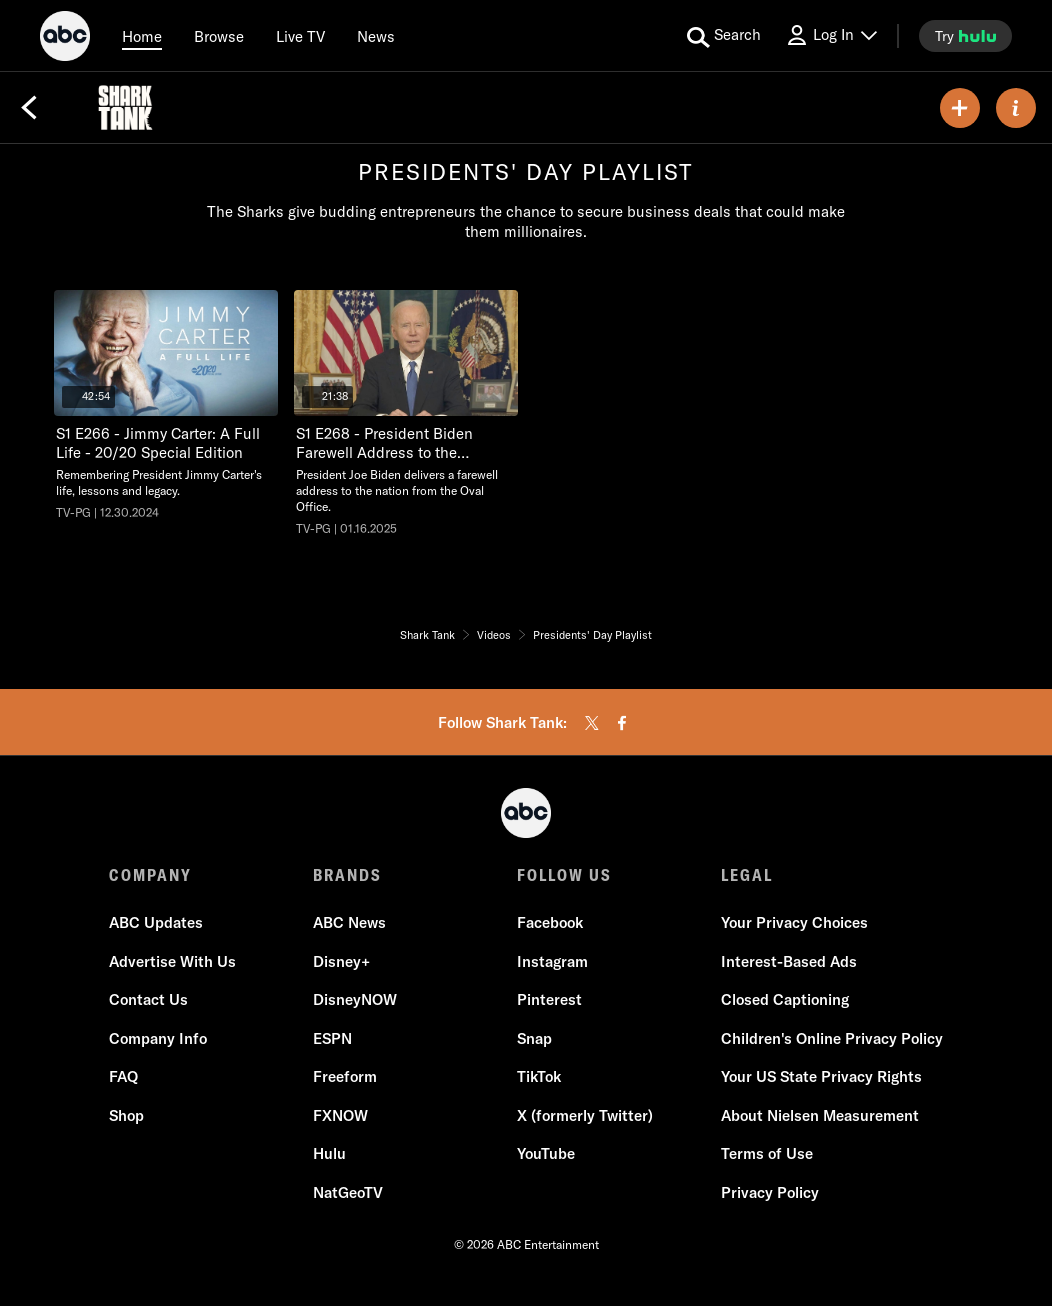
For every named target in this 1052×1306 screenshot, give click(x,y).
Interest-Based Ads (789, 961)
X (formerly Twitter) (585, 1115)
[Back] (29, 108)
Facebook (550, 922)
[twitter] (592, 723)
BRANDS (347, 875)
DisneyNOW (355, 999)
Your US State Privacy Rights (821, 1076)
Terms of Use (767, 1153)
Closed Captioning (785, 999)
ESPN (332, 1038)
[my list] (960, 108)
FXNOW (340, 1115)
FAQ (123, 1076)
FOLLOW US (564, 875)
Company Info (158, 1038)
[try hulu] (965, 36)
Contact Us (148, 999)
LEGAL (747, 875)
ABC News (349, 922)
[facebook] (622, 723)
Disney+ (341, 961)
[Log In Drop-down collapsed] (831, 35)
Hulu (329, 1153)
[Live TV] (300, 36)
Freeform (345, 1076)
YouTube (546, 1153)
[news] (376, 36)
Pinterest (549, 999)
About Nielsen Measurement (820, 1115)
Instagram (552, 961)
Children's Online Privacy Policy (832, 1038)
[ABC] (65, 39)
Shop (126, 1115)
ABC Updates (156, 922)
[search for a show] (724, 36)
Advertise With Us (172, 961)
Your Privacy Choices (794, 922)
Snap (534, 1038)
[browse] (219, 36)
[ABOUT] (1016, 108)
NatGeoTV (348, 1192)
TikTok (539, 1076)
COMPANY (150, 875)
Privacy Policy (770, 1192)
